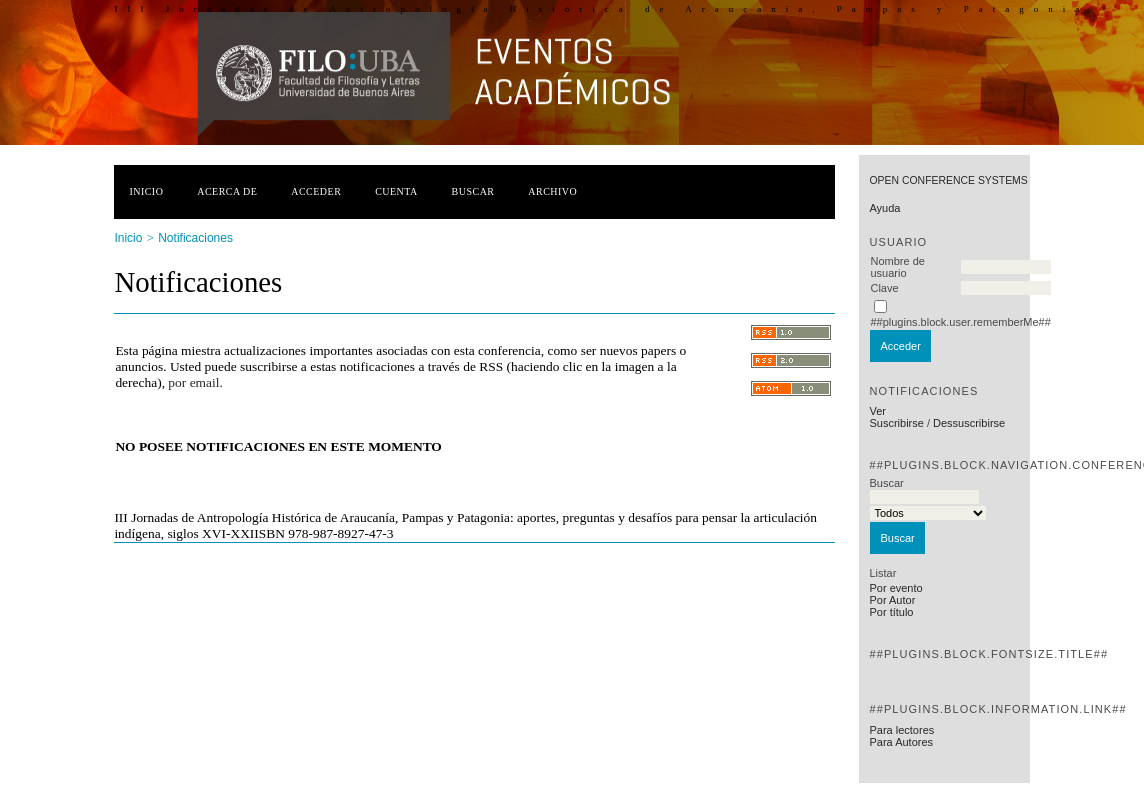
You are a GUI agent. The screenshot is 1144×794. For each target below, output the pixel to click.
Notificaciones (195, 238)
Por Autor (892, 600)
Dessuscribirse (969, 423)
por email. (195, 382)
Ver (877, 411)
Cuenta (396, 191)
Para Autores (901, 742)
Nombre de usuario (897, 267)
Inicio (146, 191)
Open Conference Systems (948, 180)
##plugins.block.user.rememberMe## (960, 322)
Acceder (316, 191)
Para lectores (901, 730)
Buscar (473, 191)
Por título (891, 612)
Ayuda (884, 208)
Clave (884, 288)
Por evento (895, 588)
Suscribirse (896, 423)
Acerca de (227, 191)
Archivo (552, 191)
